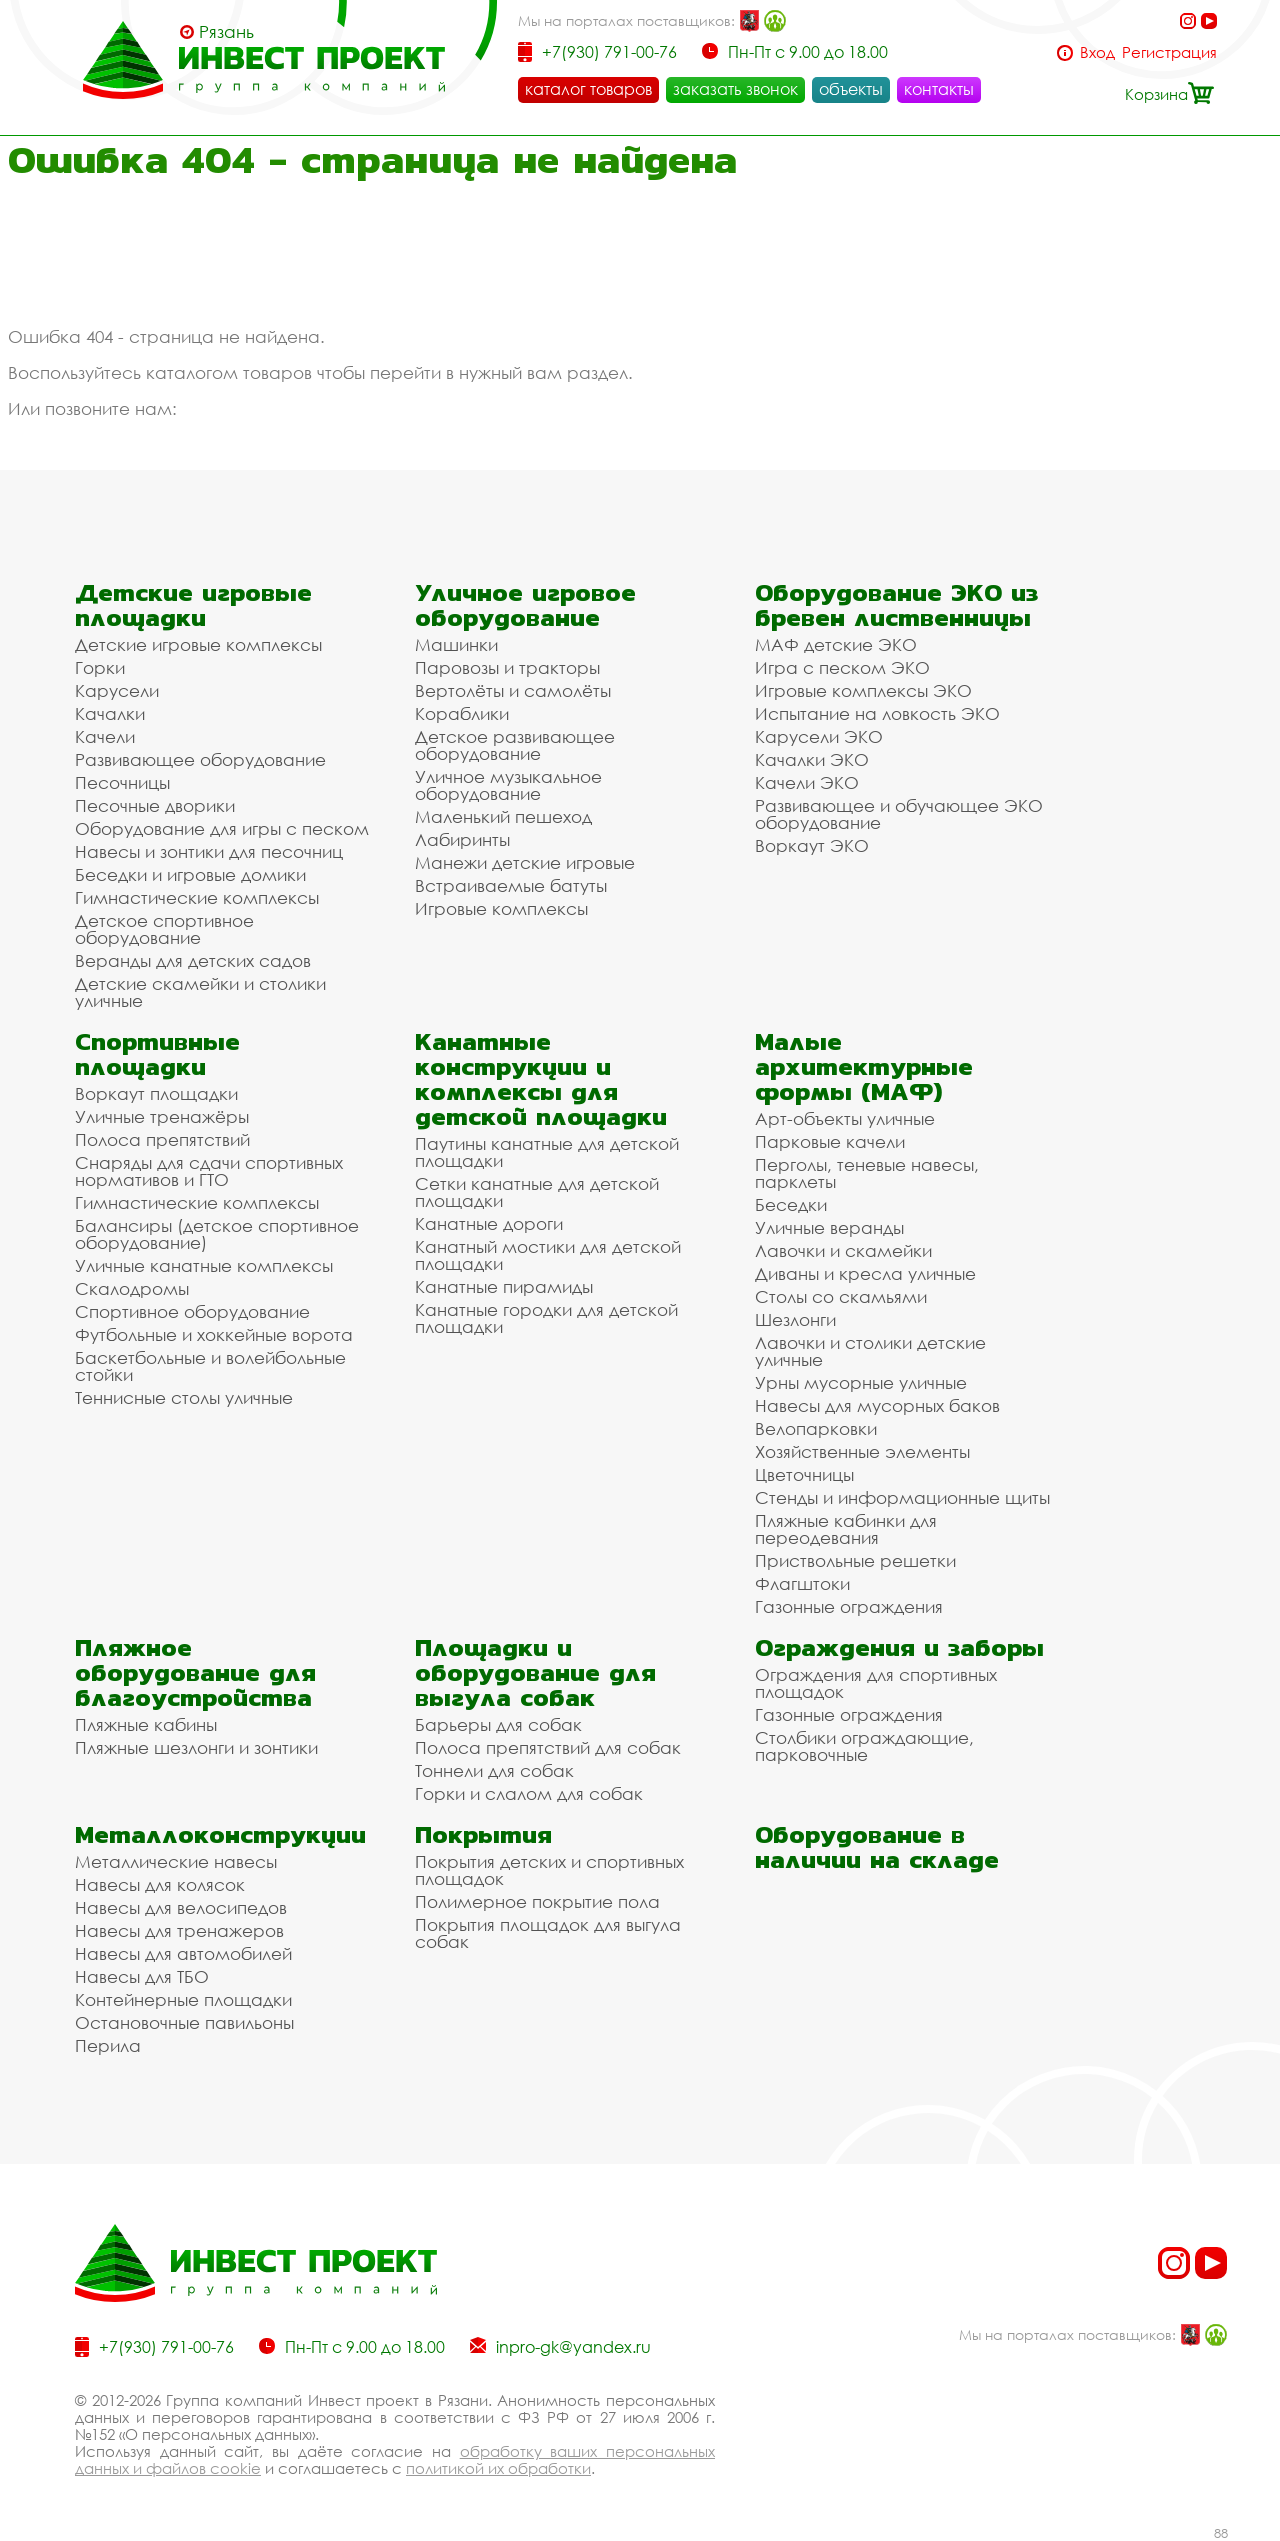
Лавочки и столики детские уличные (870, 1351)
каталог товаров (588, 89)
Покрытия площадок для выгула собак (548, 1933)
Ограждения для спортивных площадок (876, 1683)
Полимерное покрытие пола (537, 1901)
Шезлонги (795, 1319)
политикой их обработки (498, 2468)
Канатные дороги (489, 1223)
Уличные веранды (829, 1227)
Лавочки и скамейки (843, 1250)
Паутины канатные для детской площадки (547, 1152)
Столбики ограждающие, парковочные (864, 1746)
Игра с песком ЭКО (842, 667)
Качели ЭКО (807, 782)
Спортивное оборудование (192, 1311)
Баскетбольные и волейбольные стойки (210, 1366)
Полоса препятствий (162, 1139)
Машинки (456, 644)
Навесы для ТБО (142, 1976)
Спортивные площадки (157, 1054)
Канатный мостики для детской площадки (548, 1255)
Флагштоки (802, 1583)
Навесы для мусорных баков (877, 1405)
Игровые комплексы (501, 908)
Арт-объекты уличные (845, 1118)
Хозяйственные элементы (862, 1451)
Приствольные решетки (855, 1560)
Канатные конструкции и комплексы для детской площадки (541, 1079)
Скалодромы (132, 1288)
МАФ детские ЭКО (836, 644)
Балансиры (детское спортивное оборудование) (217, 1234)
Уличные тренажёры (162, 1116)
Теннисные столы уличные (184, 1397)
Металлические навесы (176, 1861)
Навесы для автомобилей (183, 1953)
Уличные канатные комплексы (204, 1265)
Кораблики (462, 713)
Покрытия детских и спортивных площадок (549, 1870)
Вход (1097, 52)
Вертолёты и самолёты (513, 690)
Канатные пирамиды (504, 1286)
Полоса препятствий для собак (548, 1747)
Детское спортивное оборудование (164, 929)
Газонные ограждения (849, 1606)
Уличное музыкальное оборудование (508, 785)
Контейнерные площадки (183, 1999)
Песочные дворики (155, 805)
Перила (108, 2045)
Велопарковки (816, 1428)
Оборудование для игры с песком (222, 828)
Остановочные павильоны (184, 2022)
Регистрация (1169, 52)
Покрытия (483, 1834)
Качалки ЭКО (812, 759)
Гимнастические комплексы (197, 897)
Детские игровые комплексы (198, 644)
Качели (105, 736)
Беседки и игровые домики (190, 874)
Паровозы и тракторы (507, 667)
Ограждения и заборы (899, 1647)
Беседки (791, 1204)
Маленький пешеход (503, 816)
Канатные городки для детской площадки (546, 1318)
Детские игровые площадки (193, 605)
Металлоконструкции (220, 1834)
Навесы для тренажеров (179, 1930)
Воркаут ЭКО (812, 845)
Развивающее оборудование (200, 759)
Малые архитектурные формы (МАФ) (864, 1066)
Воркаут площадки (156, 1093)
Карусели (117, 690)
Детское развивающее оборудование (515, 745)
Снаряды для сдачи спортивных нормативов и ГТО (209, 1171)
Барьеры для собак (498, 1724)
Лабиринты (462, 839)
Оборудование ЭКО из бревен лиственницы (896, 605)
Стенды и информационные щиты (902, 1497)
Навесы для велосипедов (181, 1907)
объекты (851, 89)
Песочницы (122, 782)
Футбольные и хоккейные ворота (214, 1334)
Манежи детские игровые (525, 862)
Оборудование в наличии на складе (877, 1847)
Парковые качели (830, 1141)
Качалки (110, 713)
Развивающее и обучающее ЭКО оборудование (899, 814)
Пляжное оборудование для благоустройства (195, 1672)
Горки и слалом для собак (529, 1793)
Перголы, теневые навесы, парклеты (867, 1173)
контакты (939, 89)
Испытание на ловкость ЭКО (877, 713)
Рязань (226, 32)
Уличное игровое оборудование (525, 605)
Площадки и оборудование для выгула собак (535, 1672)
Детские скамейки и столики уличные (200, 992)
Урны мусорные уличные (861, 1382)
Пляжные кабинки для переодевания (846, 1529)
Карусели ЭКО (819, 736)
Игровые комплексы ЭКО (863, 690)
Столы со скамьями (841, 1296)
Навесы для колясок (160, 1884)
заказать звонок (735, 89)
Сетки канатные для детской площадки (537, 1192)
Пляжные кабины (146, 1724)
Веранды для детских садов (193, 960)
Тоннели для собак (494, 1770)
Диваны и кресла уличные (865, 1273)
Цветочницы (804, 1474)
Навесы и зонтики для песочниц (209, 851)
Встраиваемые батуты (511, 885)
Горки (100, 667)
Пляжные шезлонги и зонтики (196, 1747)
